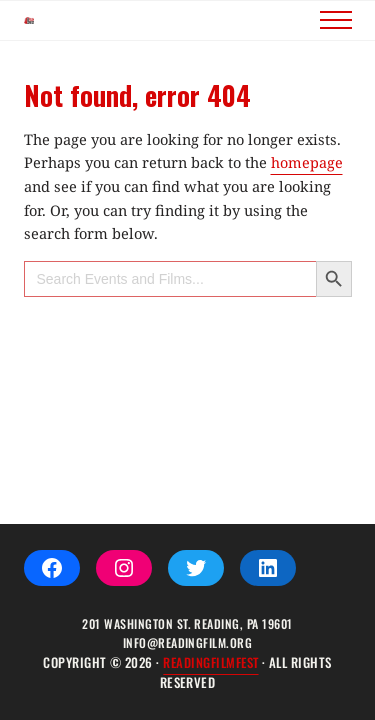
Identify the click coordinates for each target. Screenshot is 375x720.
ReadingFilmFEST (211, 662)
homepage (307, 196)
